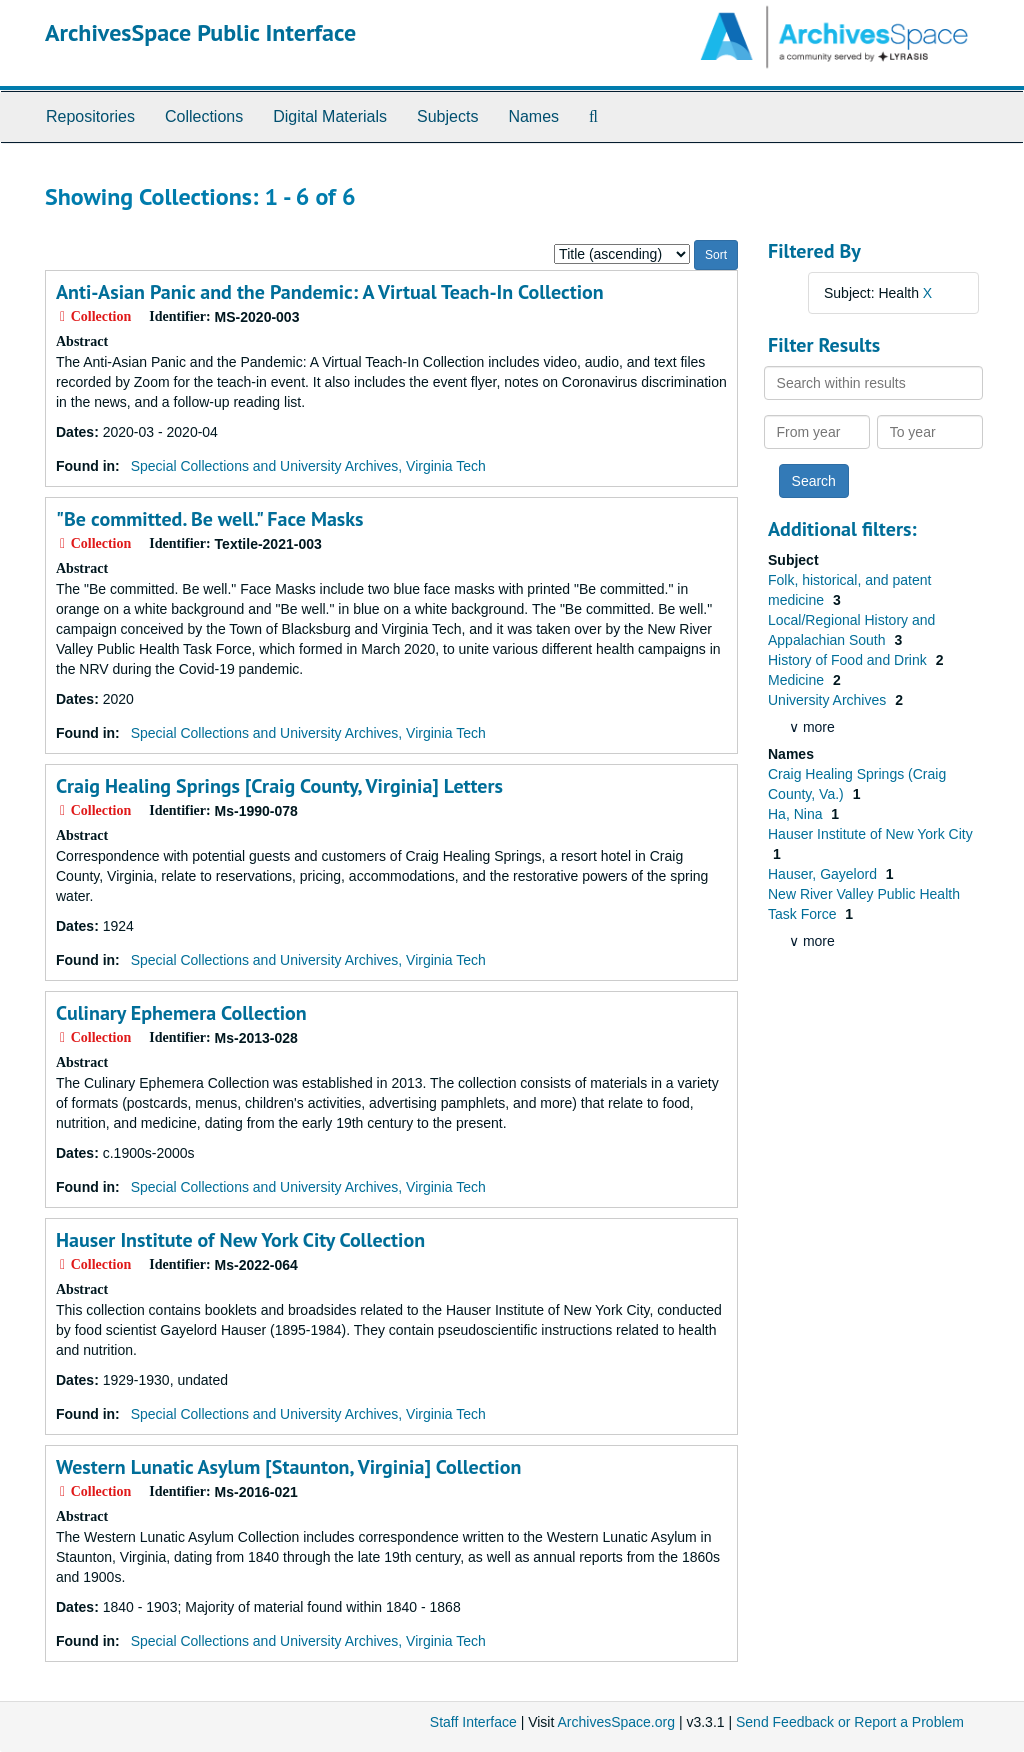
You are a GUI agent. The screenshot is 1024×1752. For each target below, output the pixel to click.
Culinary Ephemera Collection (181, 1013)
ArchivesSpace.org (616, 1722)
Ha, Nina (797, 814)
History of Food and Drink (849, 660)
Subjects (447, 116)
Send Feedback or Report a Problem (850, 1722)
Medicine (798, 680)
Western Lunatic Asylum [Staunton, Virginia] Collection (288, 1467)
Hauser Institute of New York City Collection (240, 1240)
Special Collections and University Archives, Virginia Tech (308, 466)
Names (533, 116)
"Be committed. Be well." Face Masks (210, 519)
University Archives (829, 700)
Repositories (90, 116)
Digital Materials (330, 116)
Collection (330, 292)
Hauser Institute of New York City (870, 834)
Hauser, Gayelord (824, 874)
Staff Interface (473, 1722)
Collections (204, 116)
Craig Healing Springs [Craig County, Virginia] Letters (279, 786)
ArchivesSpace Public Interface (200, 32)
